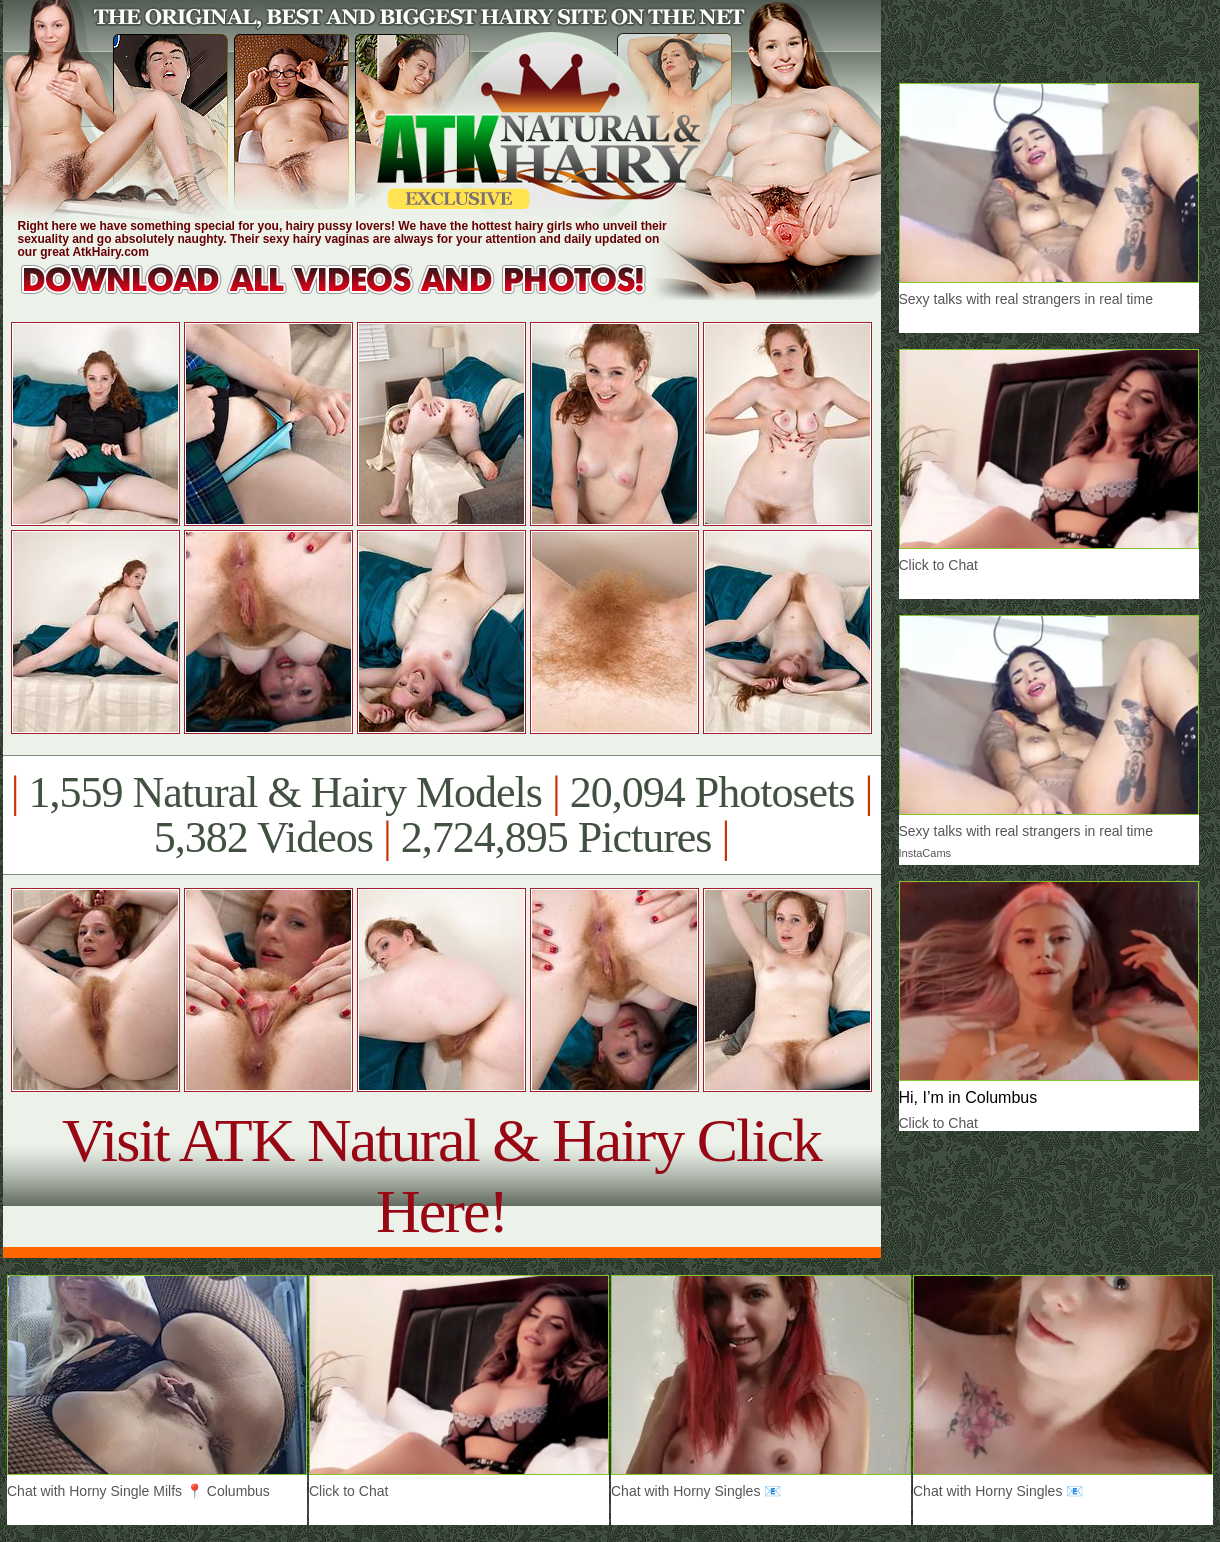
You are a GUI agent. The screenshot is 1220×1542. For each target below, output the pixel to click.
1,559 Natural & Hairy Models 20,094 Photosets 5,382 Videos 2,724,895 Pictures (441, 815)
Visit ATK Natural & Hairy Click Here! (441, 1175)
